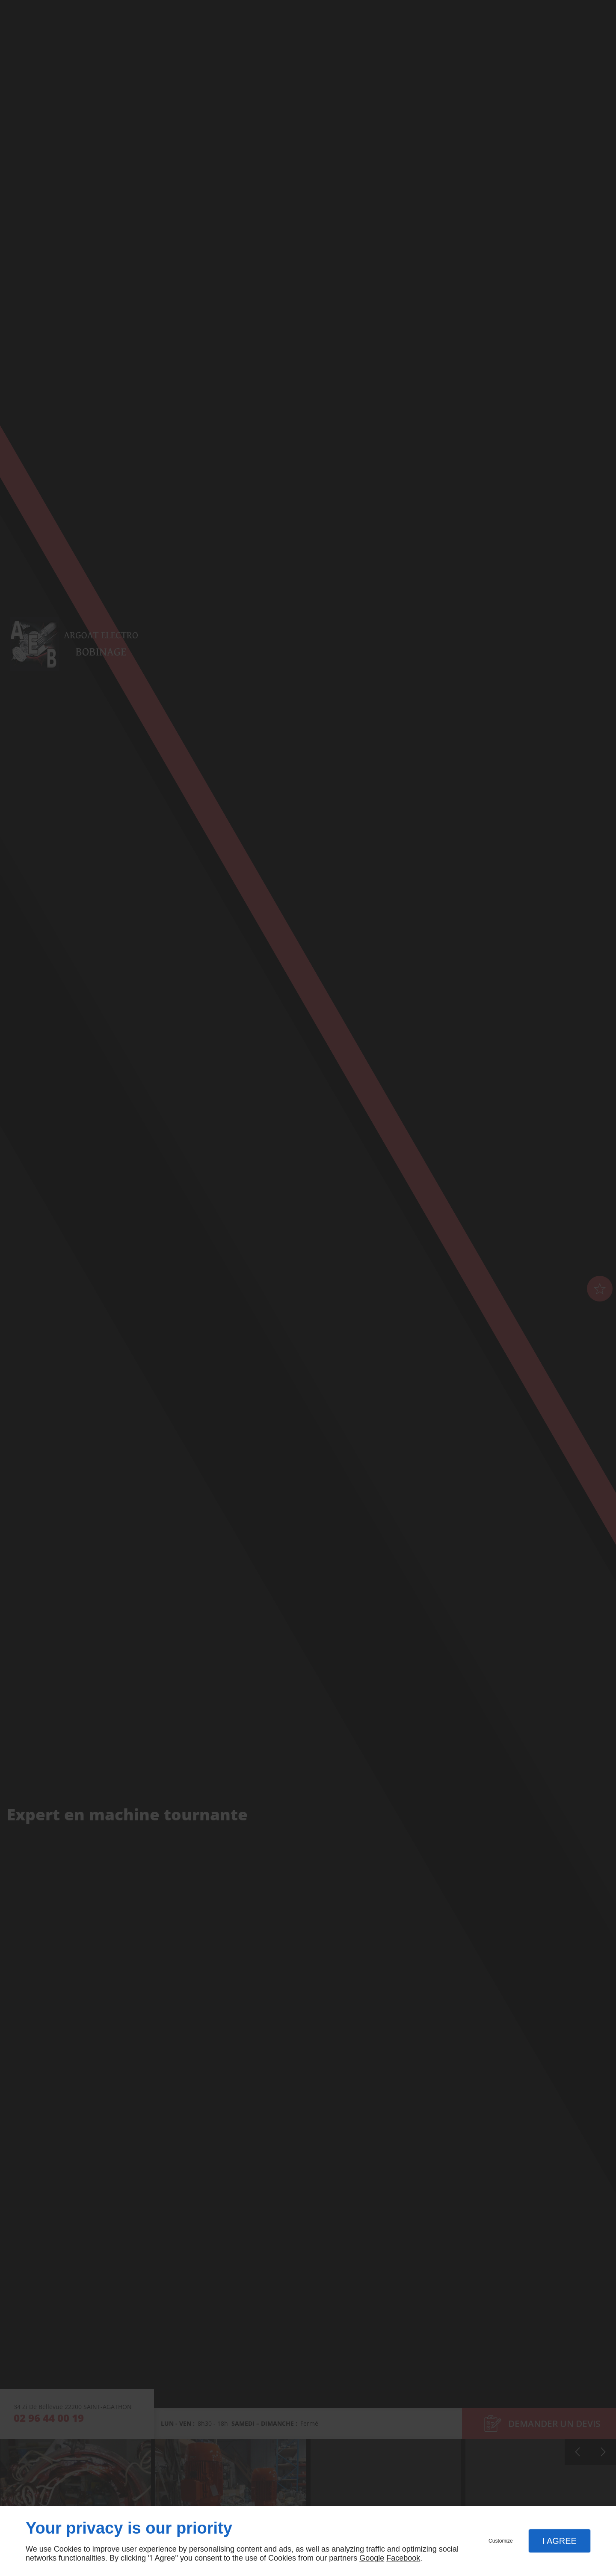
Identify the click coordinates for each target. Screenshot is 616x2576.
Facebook (403, 2558)
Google (371, 2558)
